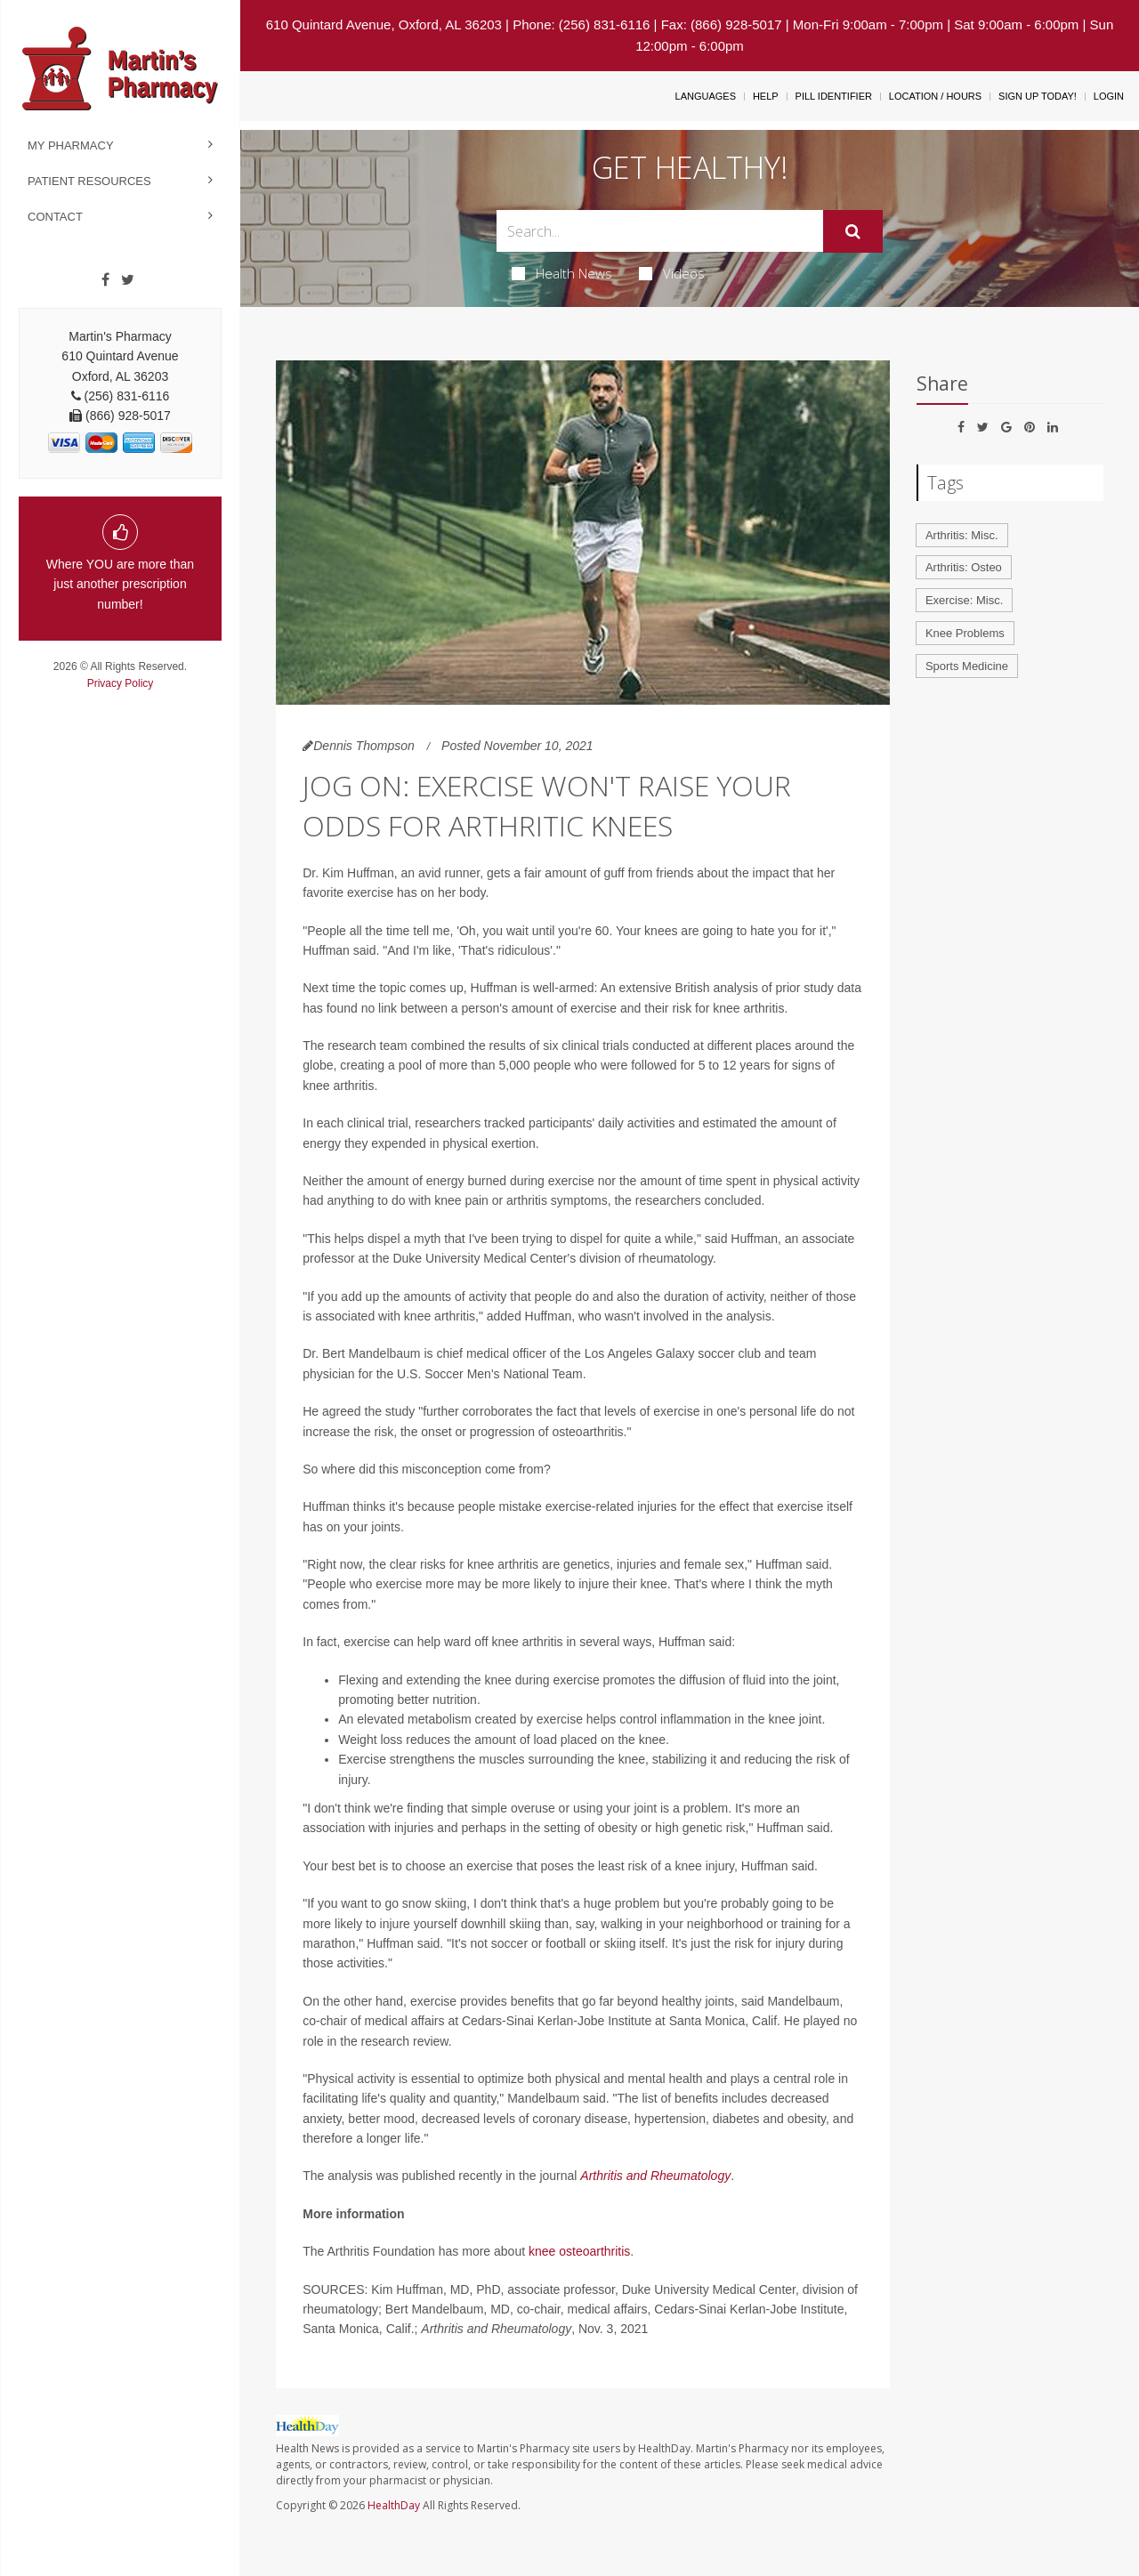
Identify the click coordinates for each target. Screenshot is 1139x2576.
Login (1109, 96)
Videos (672, 273)
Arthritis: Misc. (961, 535)
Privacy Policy (120, 683)
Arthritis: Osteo (963, 567)
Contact (55, 216)
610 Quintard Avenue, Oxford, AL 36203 (384, 24)
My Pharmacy (71, 145)
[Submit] (853, 231)
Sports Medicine (966, 666)
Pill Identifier (834, 96)
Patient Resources (89, 181)
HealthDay (394, 2505)
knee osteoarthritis (579, 2251)
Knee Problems (965, 633)
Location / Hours (935, 96)
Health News (562, 273)
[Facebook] (105, 280)
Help (766, 96)
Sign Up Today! (1037, 96)
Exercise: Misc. (964, 600)
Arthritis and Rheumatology (655, 2175)
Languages (705, 96)
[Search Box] (660, 231)
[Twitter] (127, 280)
